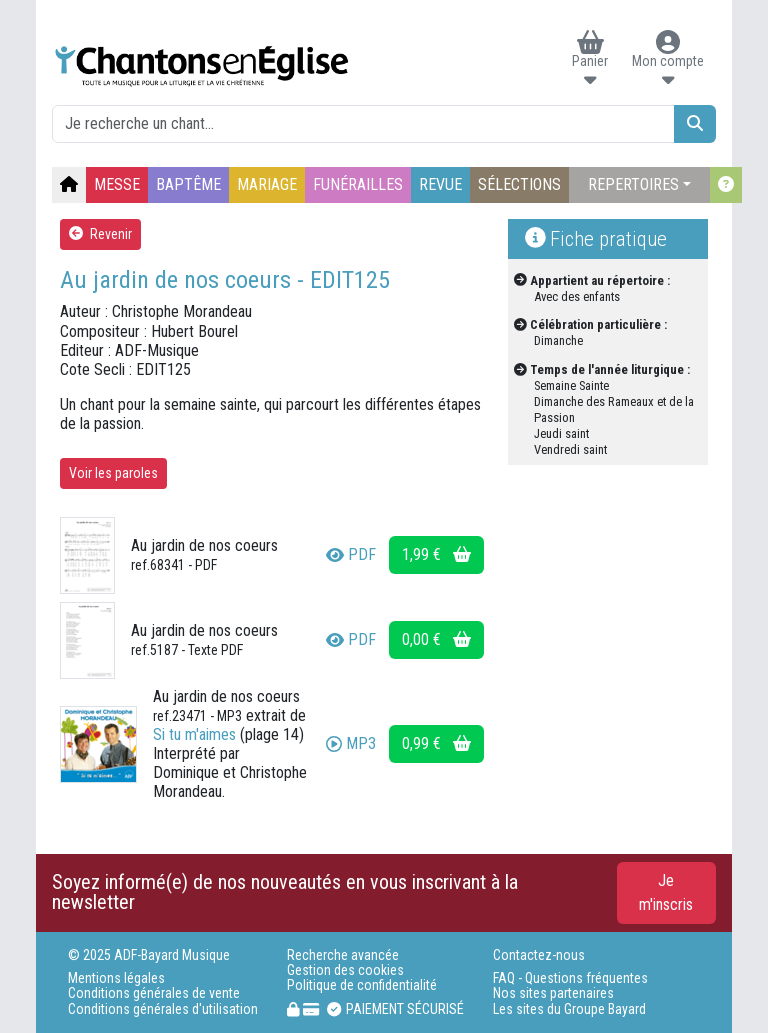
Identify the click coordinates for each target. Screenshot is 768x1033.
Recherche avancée (343, 955)
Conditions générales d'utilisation (163, 1009)
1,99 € (436, 554)
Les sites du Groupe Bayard (569, 1009)
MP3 (351, 743)
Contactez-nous (539, 955)
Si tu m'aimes (194, 734)
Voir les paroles (113, 473)
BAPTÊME (188, 184)
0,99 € (436, 743)
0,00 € (436, 639)
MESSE (117, 184)
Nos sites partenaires (553, 993)
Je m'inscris (666, 892)
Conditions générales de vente (154, 993)
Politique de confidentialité (362, 985)
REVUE (440, 184)
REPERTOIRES (633, 184)
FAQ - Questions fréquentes (570, 978)
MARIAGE (267, 184)
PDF (351, 554)
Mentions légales (116, 978)
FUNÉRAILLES (358, 184)
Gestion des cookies (345, 970)
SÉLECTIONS (519, 184)
